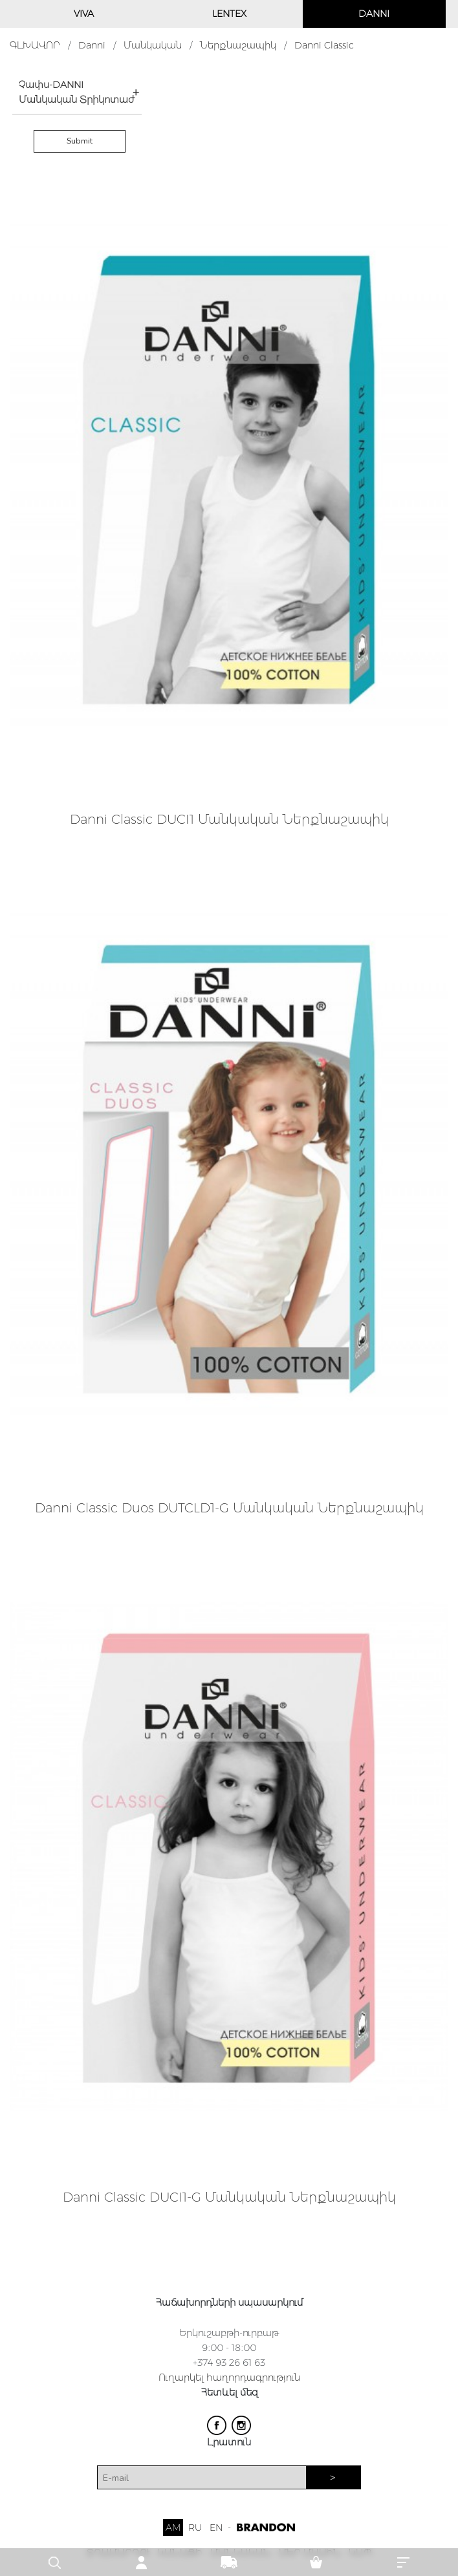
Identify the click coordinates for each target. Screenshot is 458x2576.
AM (173, 2527)
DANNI (373, 13)
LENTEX (229, 13)
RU (195, 2527)
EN (216, 2527)
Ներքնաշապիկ (238, 45)
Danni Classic (324, 45)
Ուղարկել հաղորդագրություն (229, 2377)
